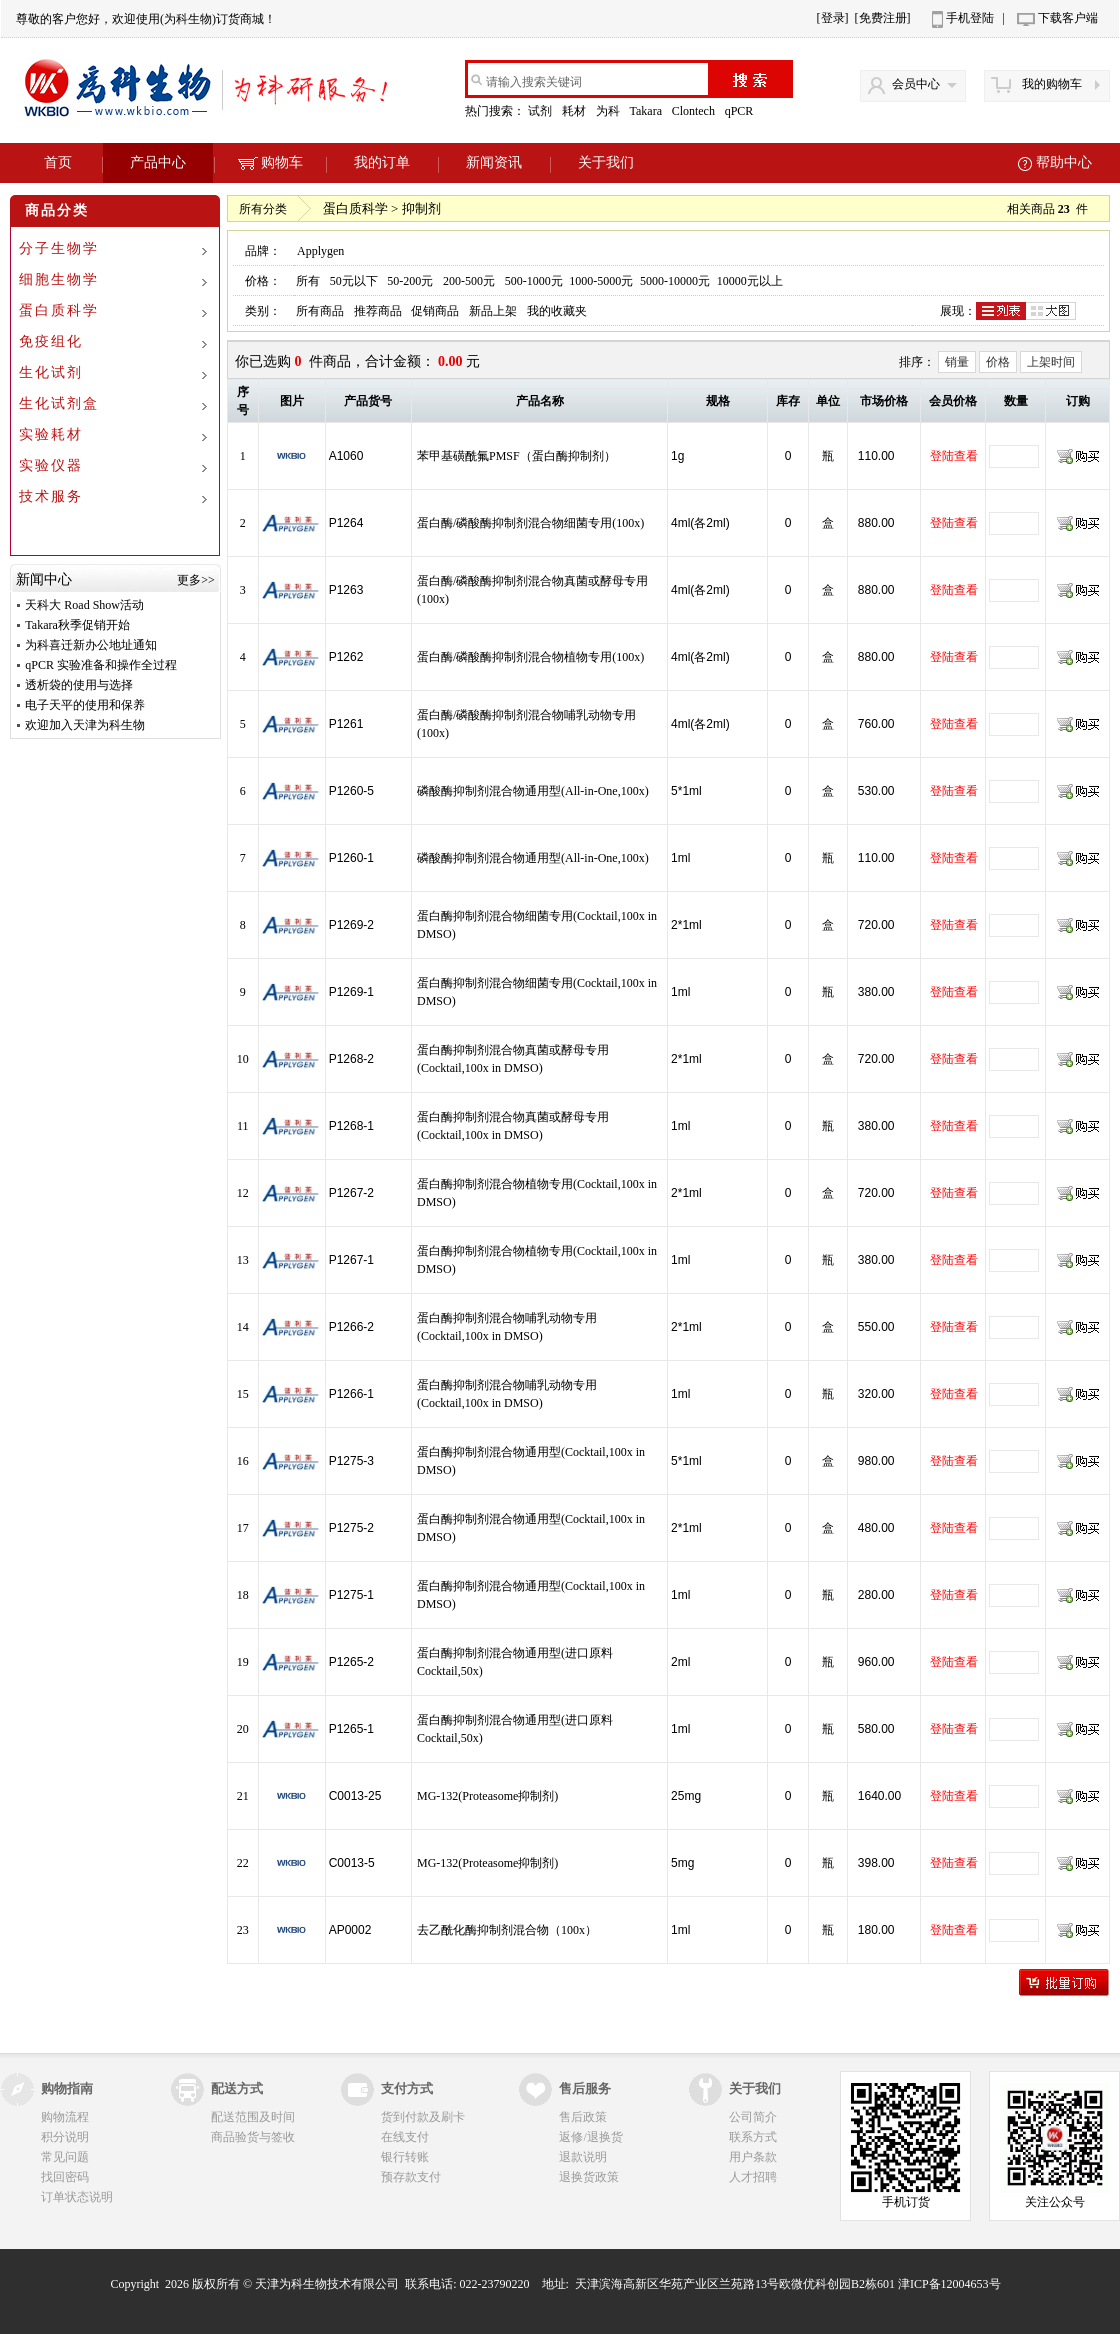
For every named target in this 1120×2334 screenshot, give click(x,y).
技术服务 (51, 496)
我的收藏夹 (557, 311)
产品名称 (540, 401)
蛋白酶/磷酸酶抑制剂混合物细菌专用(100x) (530, 523)
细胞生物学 (59, 279)
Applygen (320, 251)
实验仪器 (51, 465)
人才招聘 (753, 2177)
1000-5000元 (601, 281)
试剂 (541, 111)
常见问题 (65, 2157)
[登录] (833, 18)
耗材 (575, 111)
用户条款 (753, 2157)
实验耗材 (51, 434)
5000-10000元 (675, 281)
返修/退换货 (590, 2137)
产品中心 (158, 162)
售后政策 (583, 2117)
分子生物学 (59, 248)
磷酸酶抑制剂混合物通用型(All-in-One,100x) (533, 791)
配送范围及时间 (253, 2117)
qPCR (741, 111)
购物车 (270, 162)
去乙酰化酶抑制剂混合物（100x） (507, 1930)
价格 (998, 362)
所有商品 (320, 311)
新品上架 (493, 311)
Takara (646, 111)
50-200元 (410, 281)
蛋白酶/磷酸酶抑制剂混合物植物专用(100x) (530, 657)
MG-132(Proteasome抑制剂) (487, 1796)
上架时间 (1051, 362)
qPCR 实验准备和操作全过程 (101, 665)
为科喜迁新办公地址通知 (91, 645)
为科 (609, 111)
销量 (957, 362)
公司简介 (753, 2117)
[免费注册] (883, 18)
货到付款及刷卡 (423, 2117)
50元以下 (354, 281)
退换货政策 (589, 2177)
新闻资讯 (494, 162)
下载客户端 (1068, 18)
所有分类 (263, 209)
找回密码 (65, 2177)
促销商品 (435, 311)
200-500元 (469, 281)
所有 (308, 281)
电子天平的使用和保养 (85, 705)
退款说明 (583, 2157)
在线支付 (405, 2137)
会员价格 (953, 401)
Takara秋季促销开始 (77, 625)
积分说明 (65, 2137)
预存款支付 (411, 2177)
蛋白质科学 (59, 310)
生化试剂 (51, 372)
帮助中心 (1064, 162)
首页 (58, 162)
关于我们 (606, 162)
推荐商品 (378, 311)
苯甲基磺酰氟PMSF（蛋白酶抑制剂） (516, 456)
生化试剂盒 (59, 403)
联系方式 (753, 2137)
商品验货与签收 (253, 2137)
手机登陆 (970, 18)
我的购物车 (1052, 84)
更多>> (196, 580)
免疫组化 (51, 341)
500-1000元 (534, 281)
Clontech (695, 111)
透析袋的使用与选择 (79, 685)
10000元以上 (750, 281)
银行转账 (405, 2157)
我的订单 (382, 162)
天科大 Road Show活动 (84, 605)
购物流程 (65, 2117)
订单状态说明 (77, 2197)
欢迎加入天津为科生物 (85, 725)
